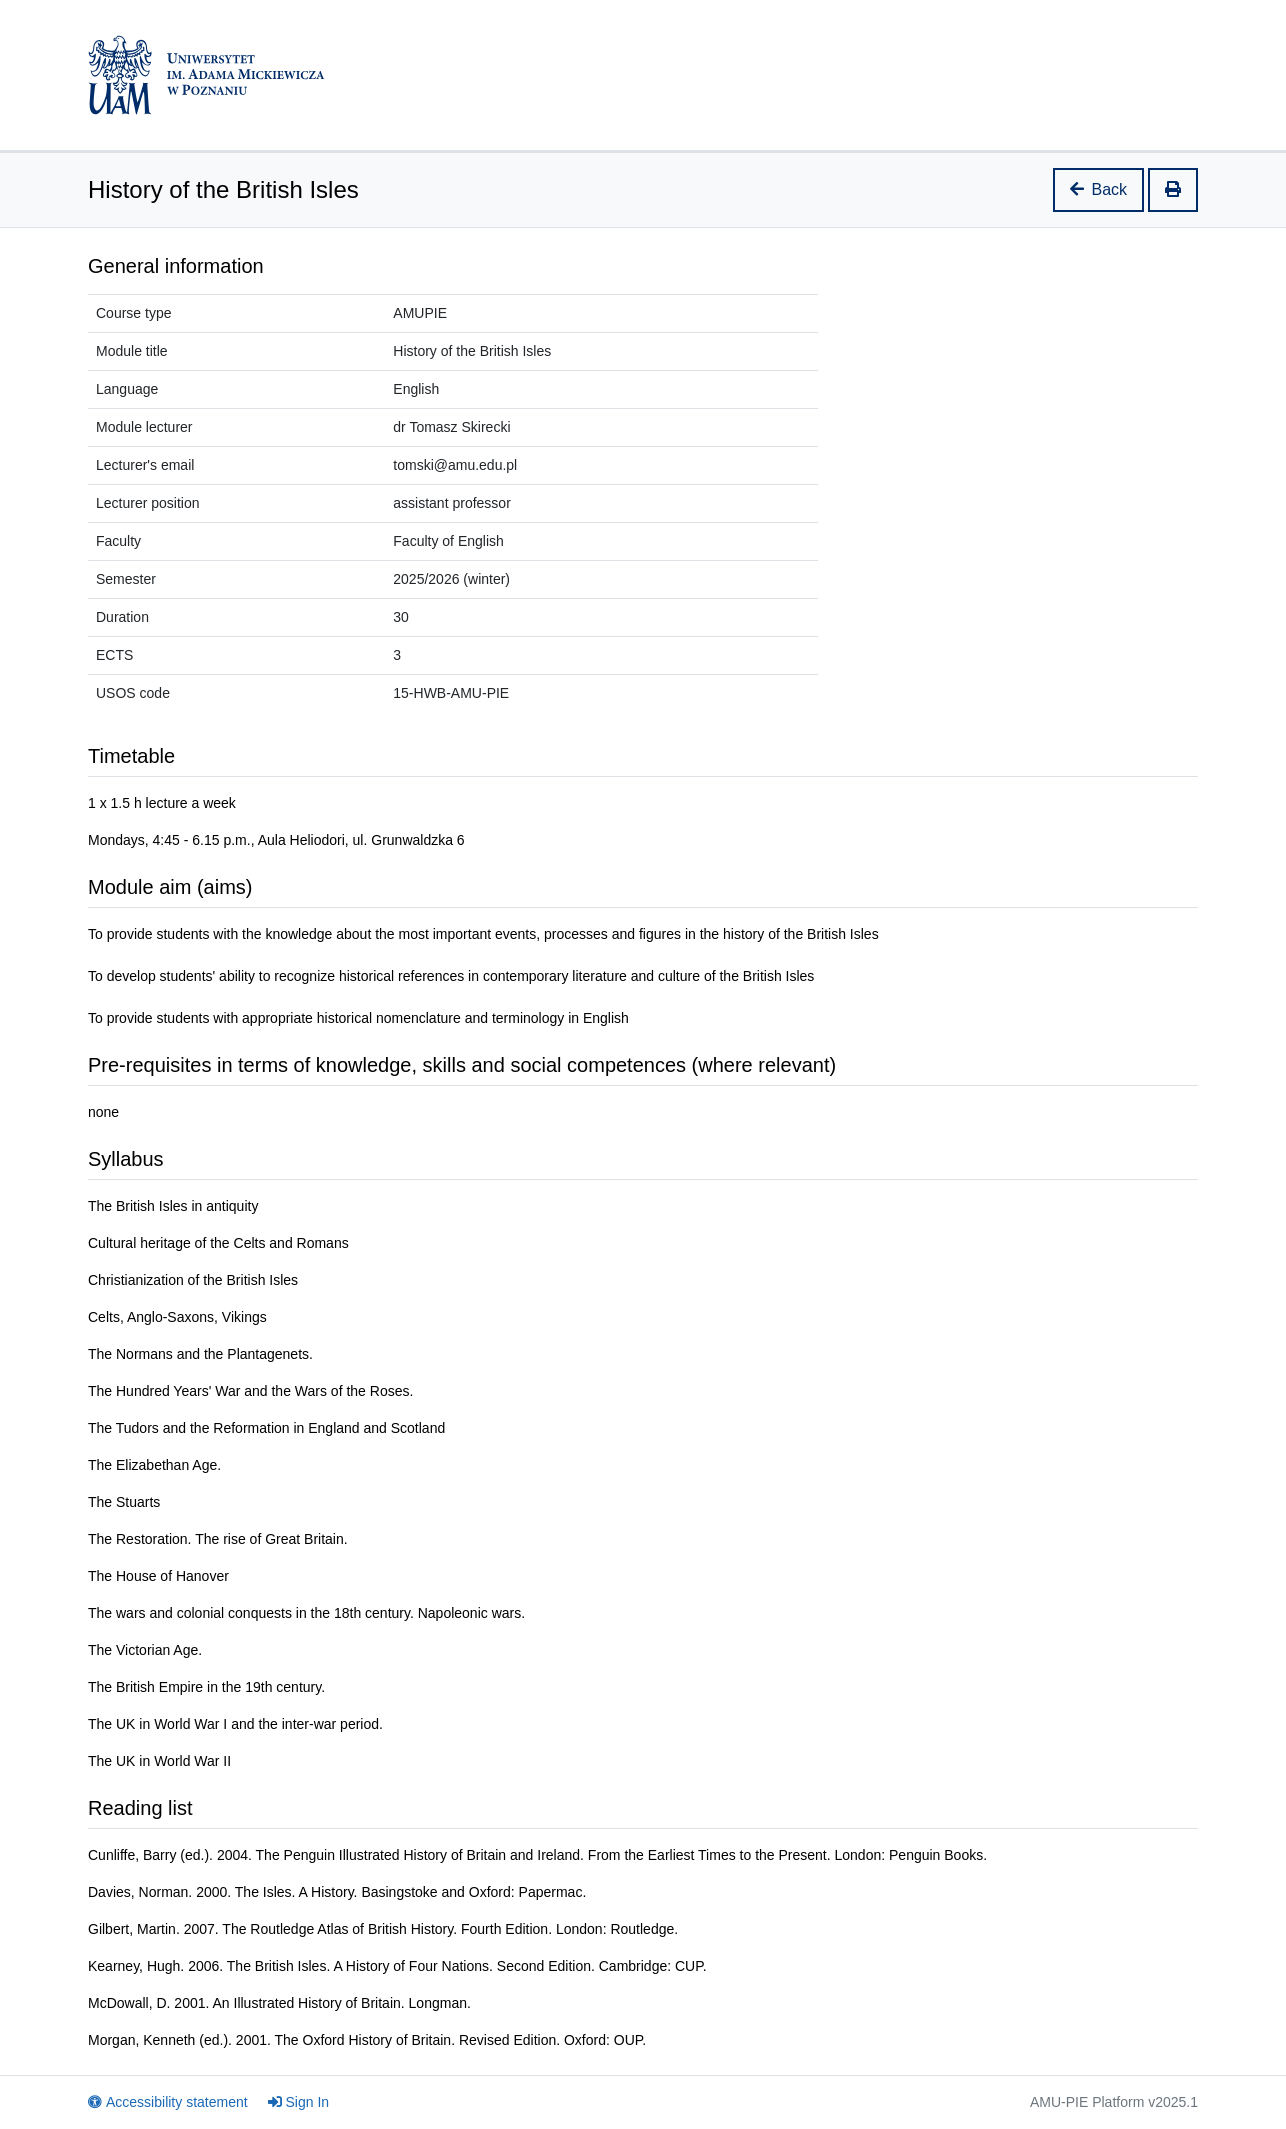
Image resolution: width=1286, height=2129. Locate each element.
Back (1099, 189)
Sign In (299, 2102)
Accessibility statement (168, 2102)
